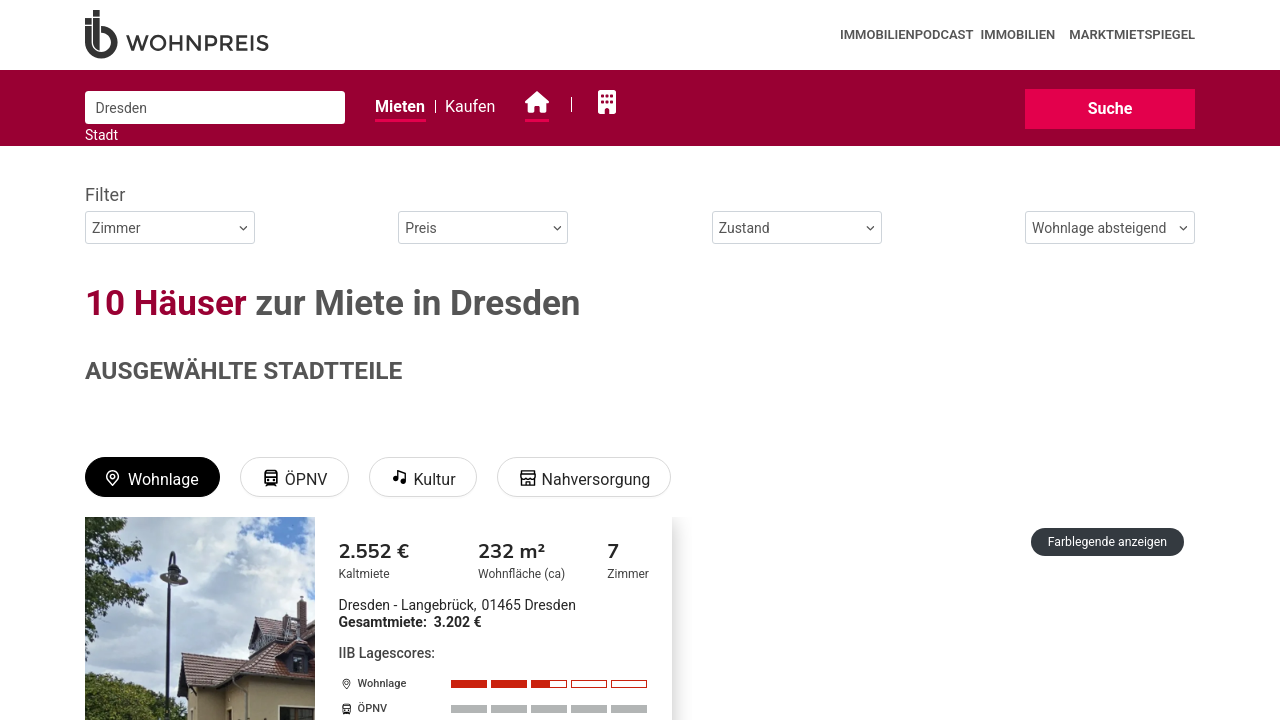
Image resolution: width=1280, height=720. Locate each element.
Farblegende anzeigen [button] (1107, 542)
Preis (483, 228)
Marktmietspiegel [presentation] (1132, 34)
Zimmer (170, 228)
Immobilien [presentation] (1018, 34)
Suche (1110, 108)
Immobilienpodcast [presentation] (907, 34)
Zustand (797, 228)
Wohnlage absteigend (1110, 228)
